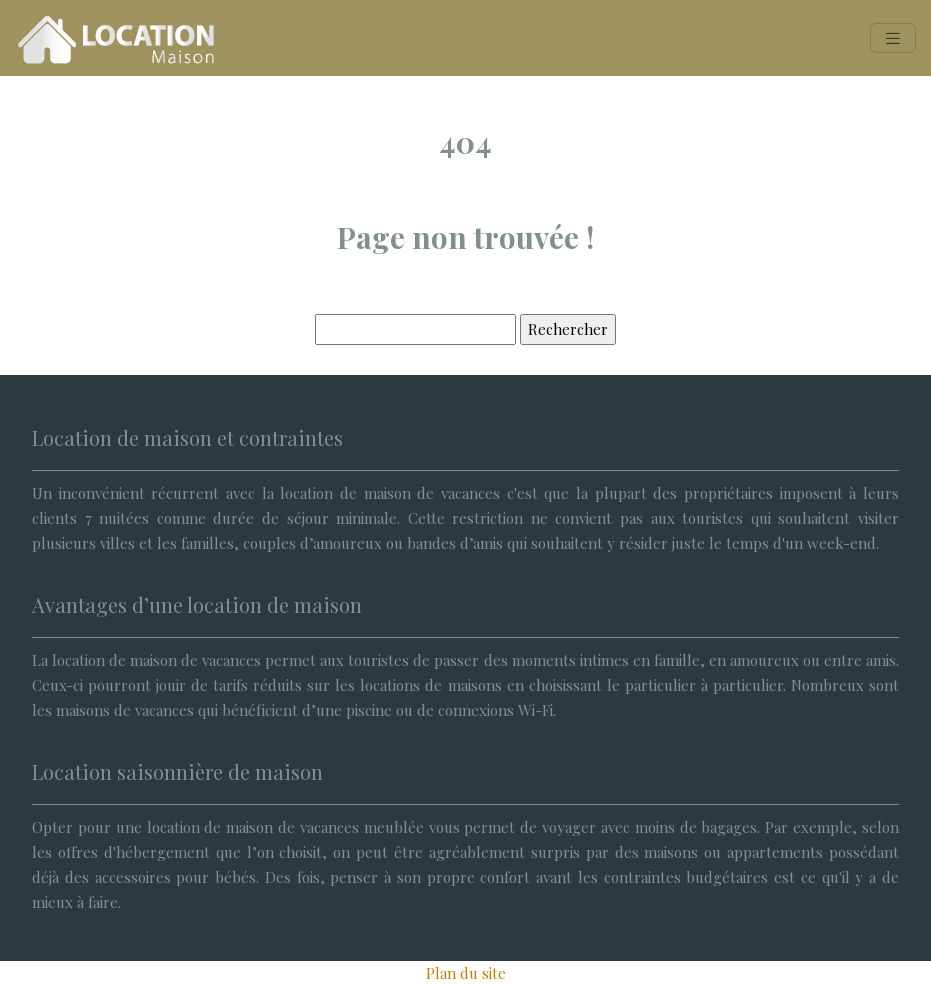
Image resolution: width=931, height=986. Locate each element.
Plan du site (466, 973)
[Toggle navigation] (893, 38)
